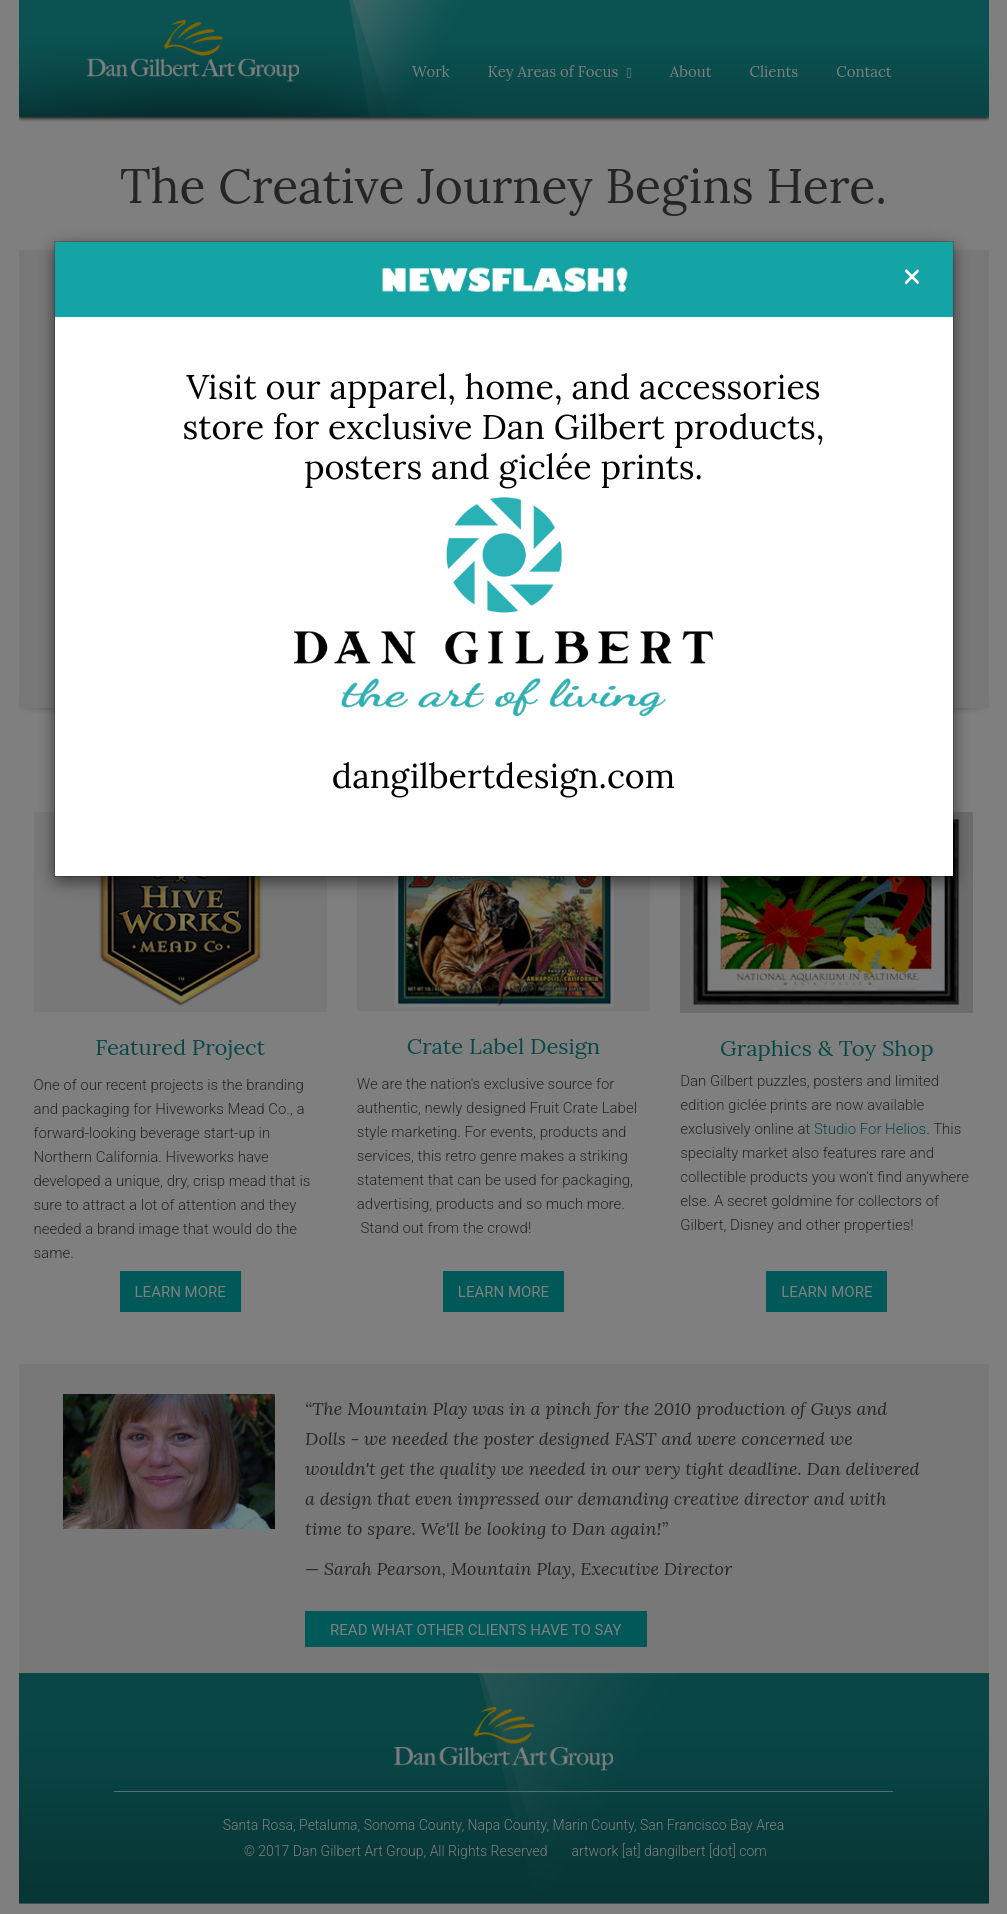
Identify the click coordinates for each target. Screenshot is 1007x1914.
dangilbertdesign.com (503, 775)
